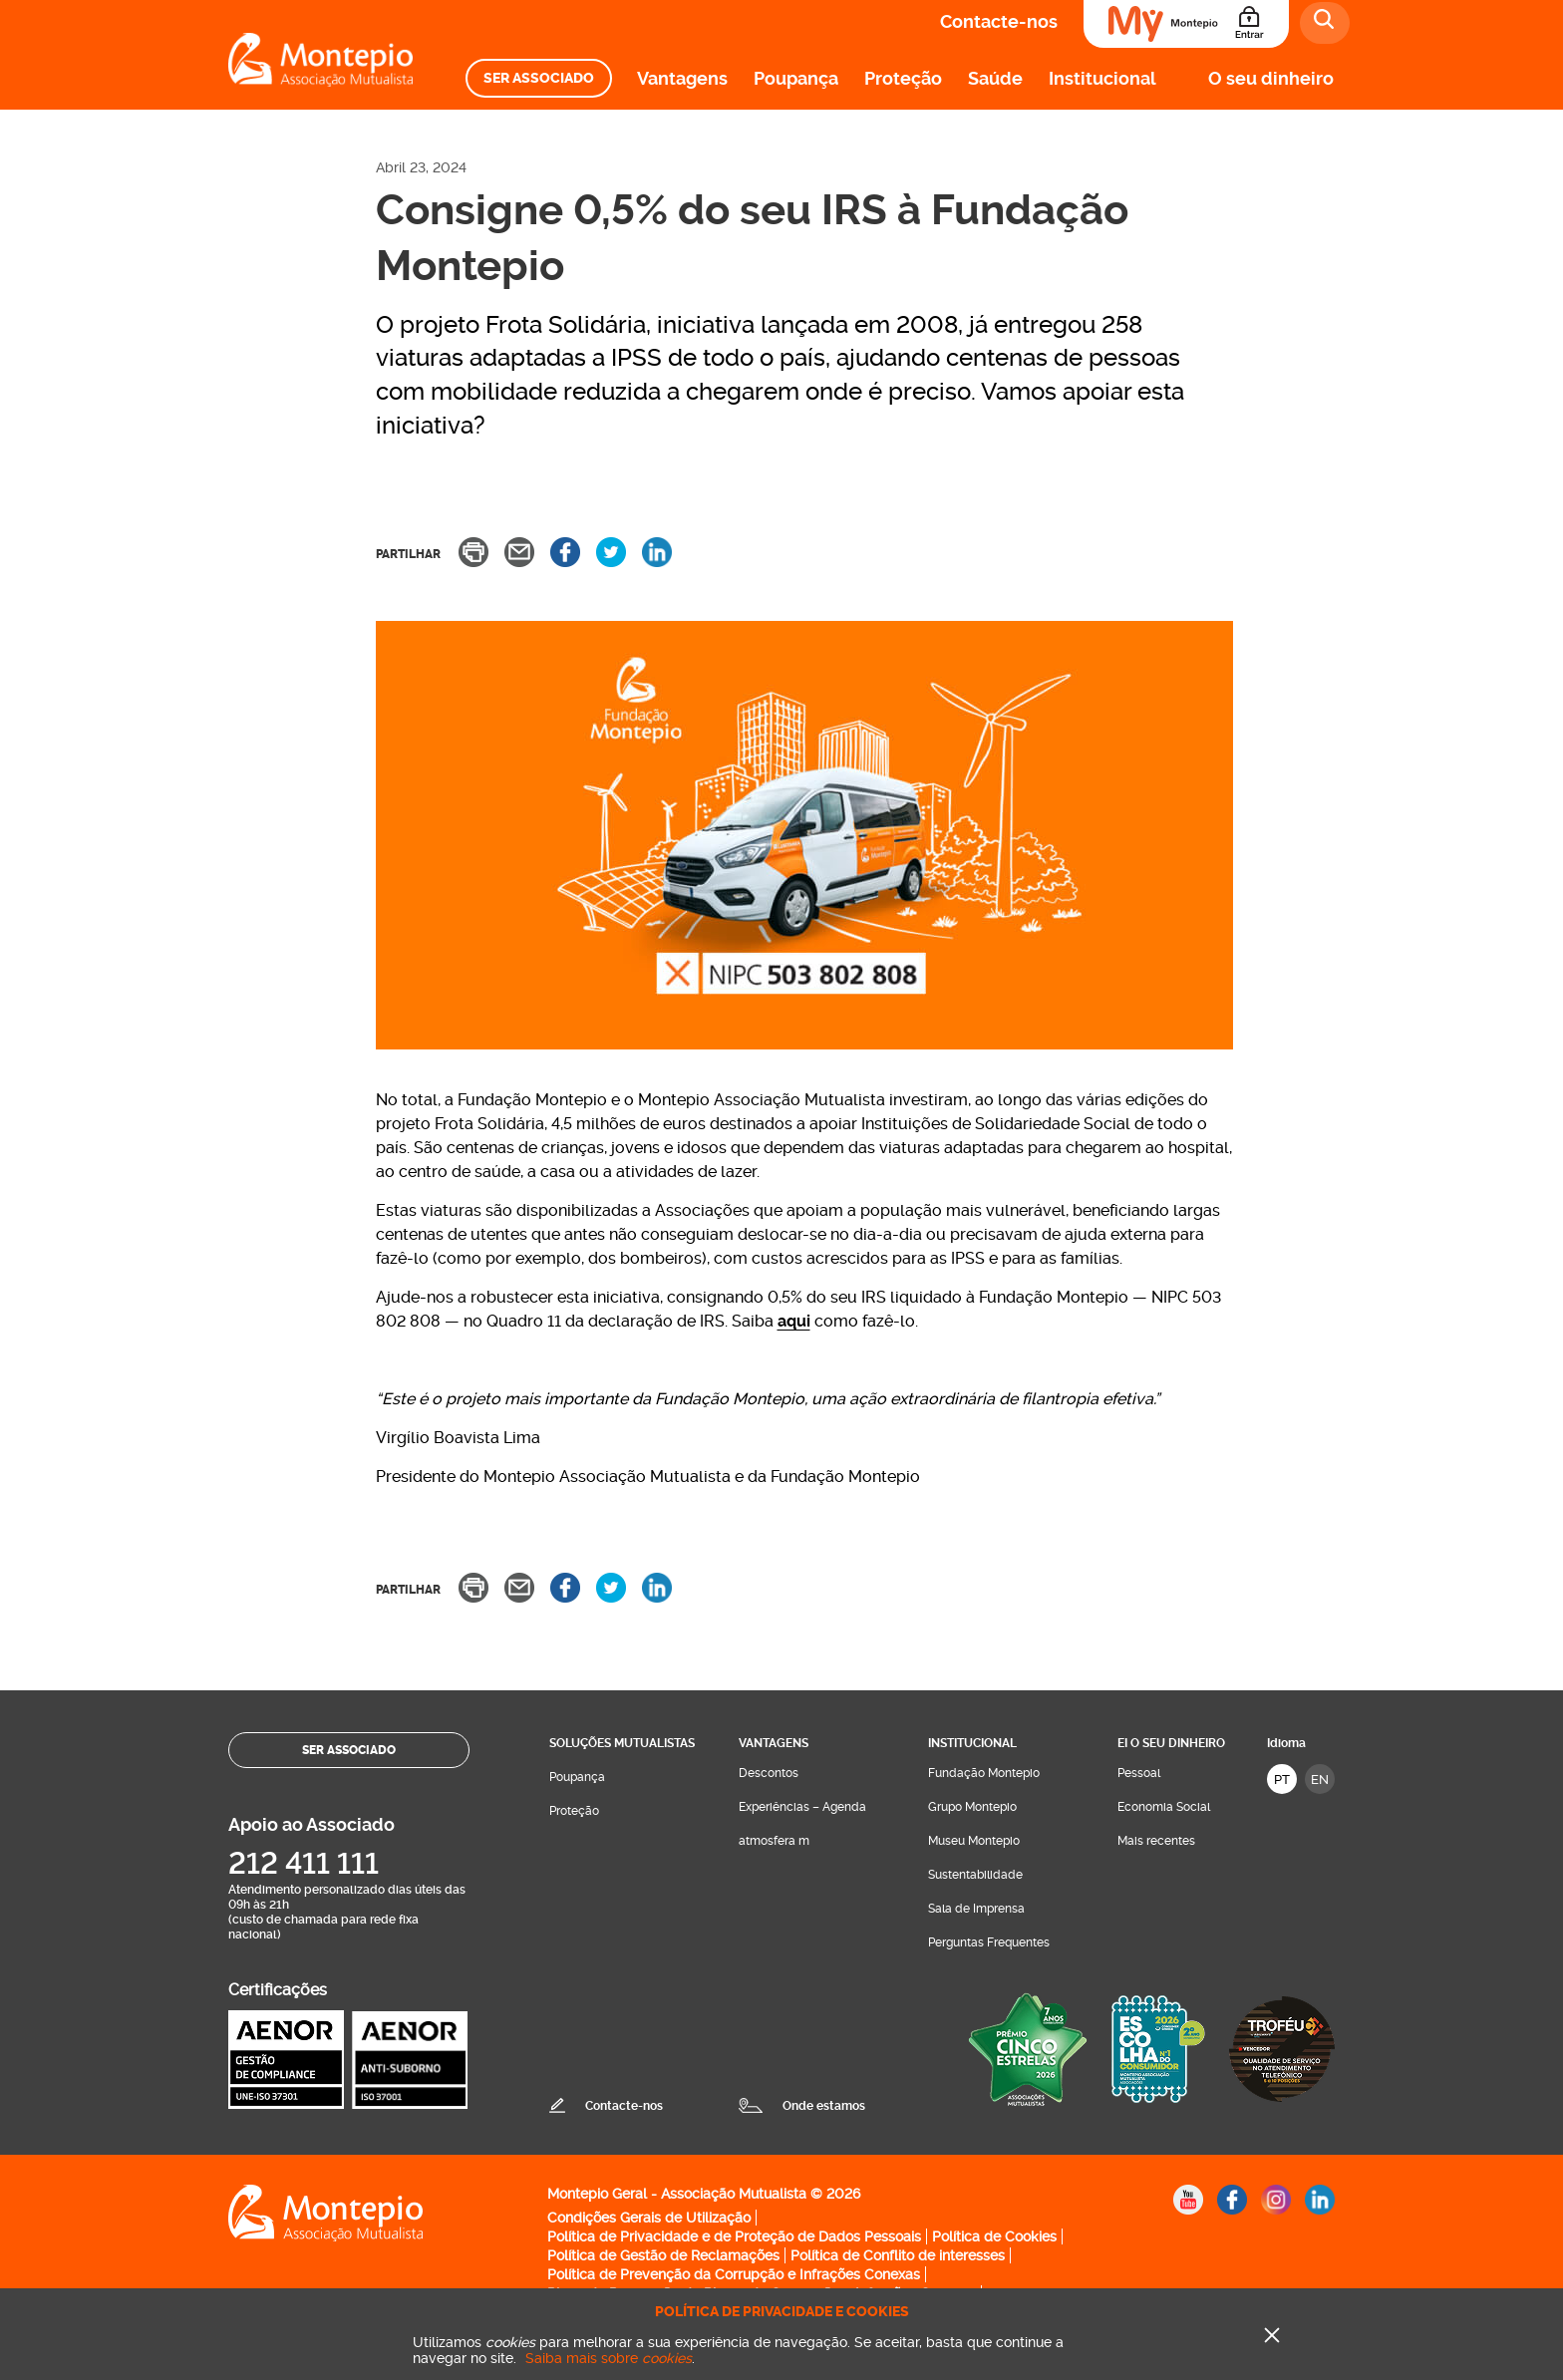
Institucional (1102, 78)
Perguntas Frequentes (989, 1942)
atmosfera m (774, 1841)
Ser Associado (538, 78)
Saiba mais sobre (608, 2358)
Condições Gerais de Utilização (649, 2218)
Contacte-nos (999, 21)
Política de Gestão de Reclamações (663, 2255)
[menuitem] (539, 78)
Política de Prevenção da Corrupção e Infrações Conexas (733, 2274)
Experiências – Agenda (802, 1807)
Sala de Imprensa (976, 1909)
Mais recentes (1156, 1841)
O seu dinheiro (1271, 78)
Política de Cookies (994, 2236)
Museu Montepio (974, 1841)
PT (1282, 1779)
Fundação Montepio (984, 1773)
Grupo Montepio (972, 1807)
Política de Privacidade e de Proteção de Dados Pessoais (734, 2236)
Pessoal (1138, 1773)
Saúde (995, 78)
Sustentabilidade (975, 1875)
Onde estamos (823, 2106)
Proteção (903, 78)
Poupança (796, 78)
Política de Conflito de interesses (897, 2255)
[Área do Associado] (1186, 24)
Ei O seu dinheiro (1171, 1743)
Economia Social (1163, 1807)
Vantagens (682, 78)
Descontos (768, 1773)
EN (1320, 1779)
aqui (794, 1321)
